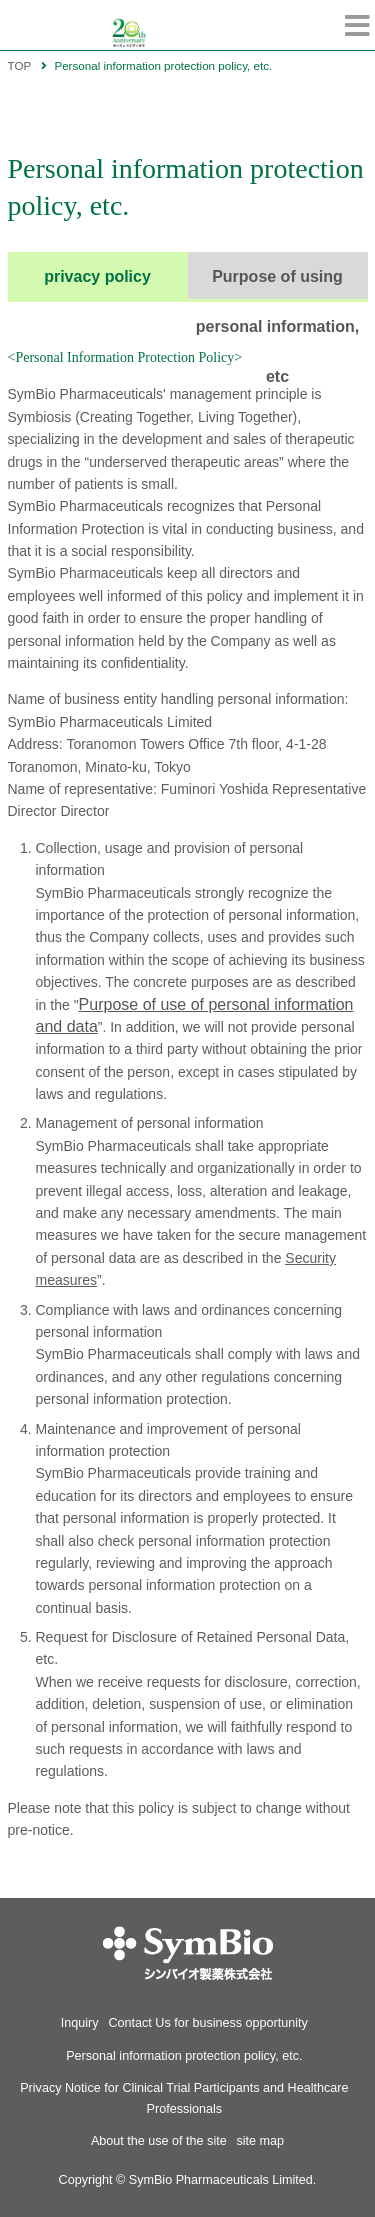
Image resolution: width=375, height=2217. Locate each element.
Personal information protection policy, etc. (184, 2056)
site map (261, 2141)
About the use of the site (159, 2141)
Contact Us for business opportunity (208, 2023)
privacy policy (97, 276)
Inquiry (80, 2023)
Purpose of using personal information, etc (278, 285)
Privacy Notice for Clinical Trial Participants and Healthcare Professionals (184, 2098)
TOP (20, 65)
